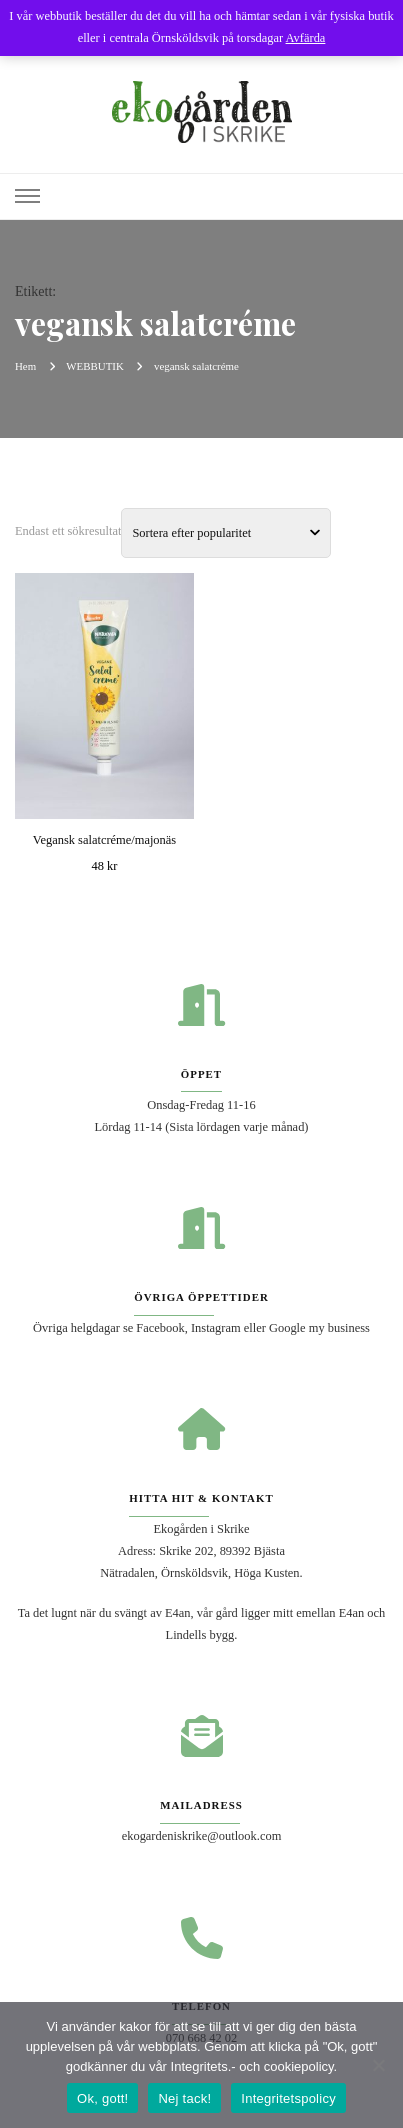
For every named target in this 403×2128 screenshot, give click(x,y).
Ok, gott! (102, 2098)
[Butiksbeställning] (226, 533)
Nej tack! (184, 2098)
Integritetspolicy (288, 2098)
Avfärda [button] (306, 38)
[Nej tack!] (378, 2065)
